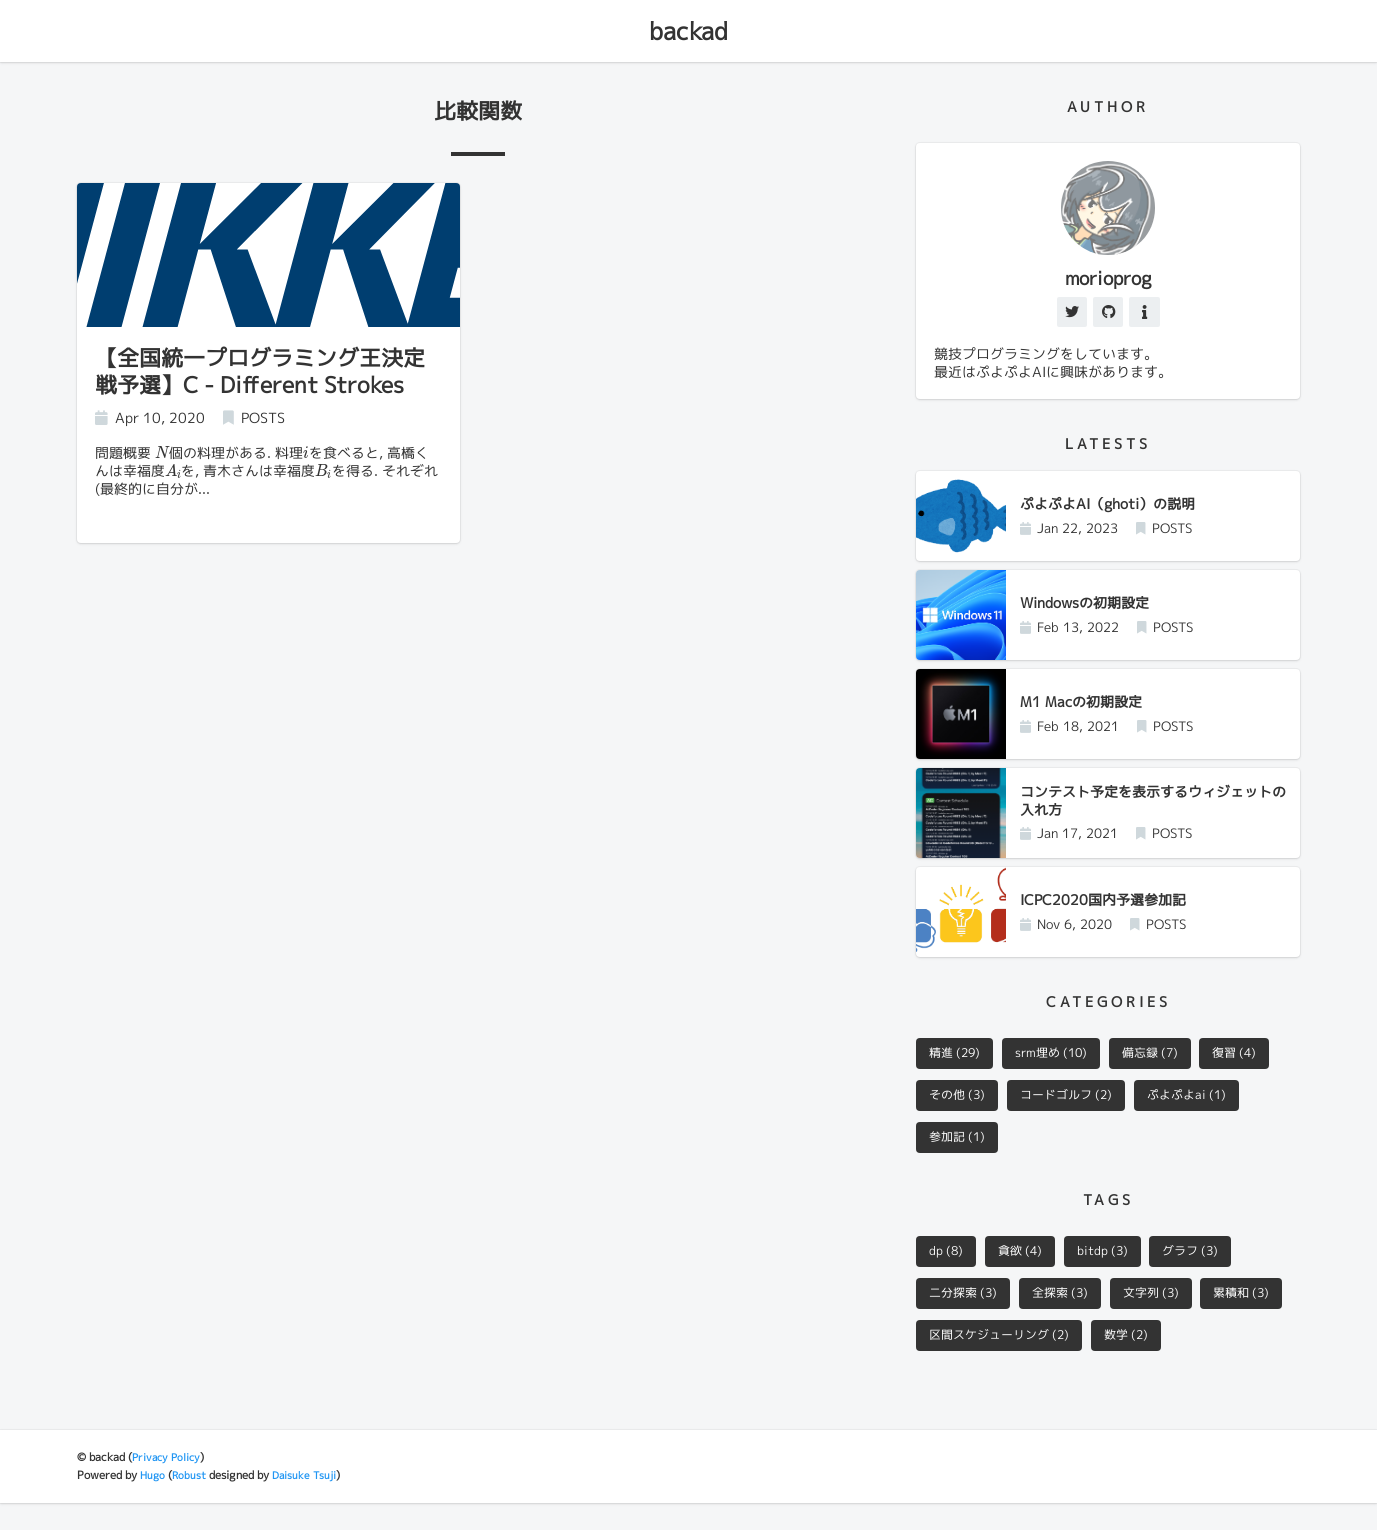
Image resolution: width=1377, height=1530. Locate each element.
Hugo (153, 1502)
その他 (960, 1116)
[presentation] (162, 454)
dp (948, 1275)
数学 (1239, 1362)
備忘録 (1166, 1073)
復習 (1257, 1073)
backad (689, 31)
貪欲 (1027, 1275)
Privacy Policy (168, 1484)
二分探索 (967, 1319)
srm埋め (1061, 1073)
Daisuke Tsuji (309, 1502)
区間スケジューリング (1103, 1362)
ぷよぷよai (1205, 1116)
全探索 (1070, 1319)
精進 (958, 1073)
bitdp (1115, 1275)
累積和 (960, 1362)
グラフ (1209, 1275)
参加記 (960, 1160)
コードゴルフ (1077, 1116)
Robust (192, 1502)
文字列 (1167, 1319)
